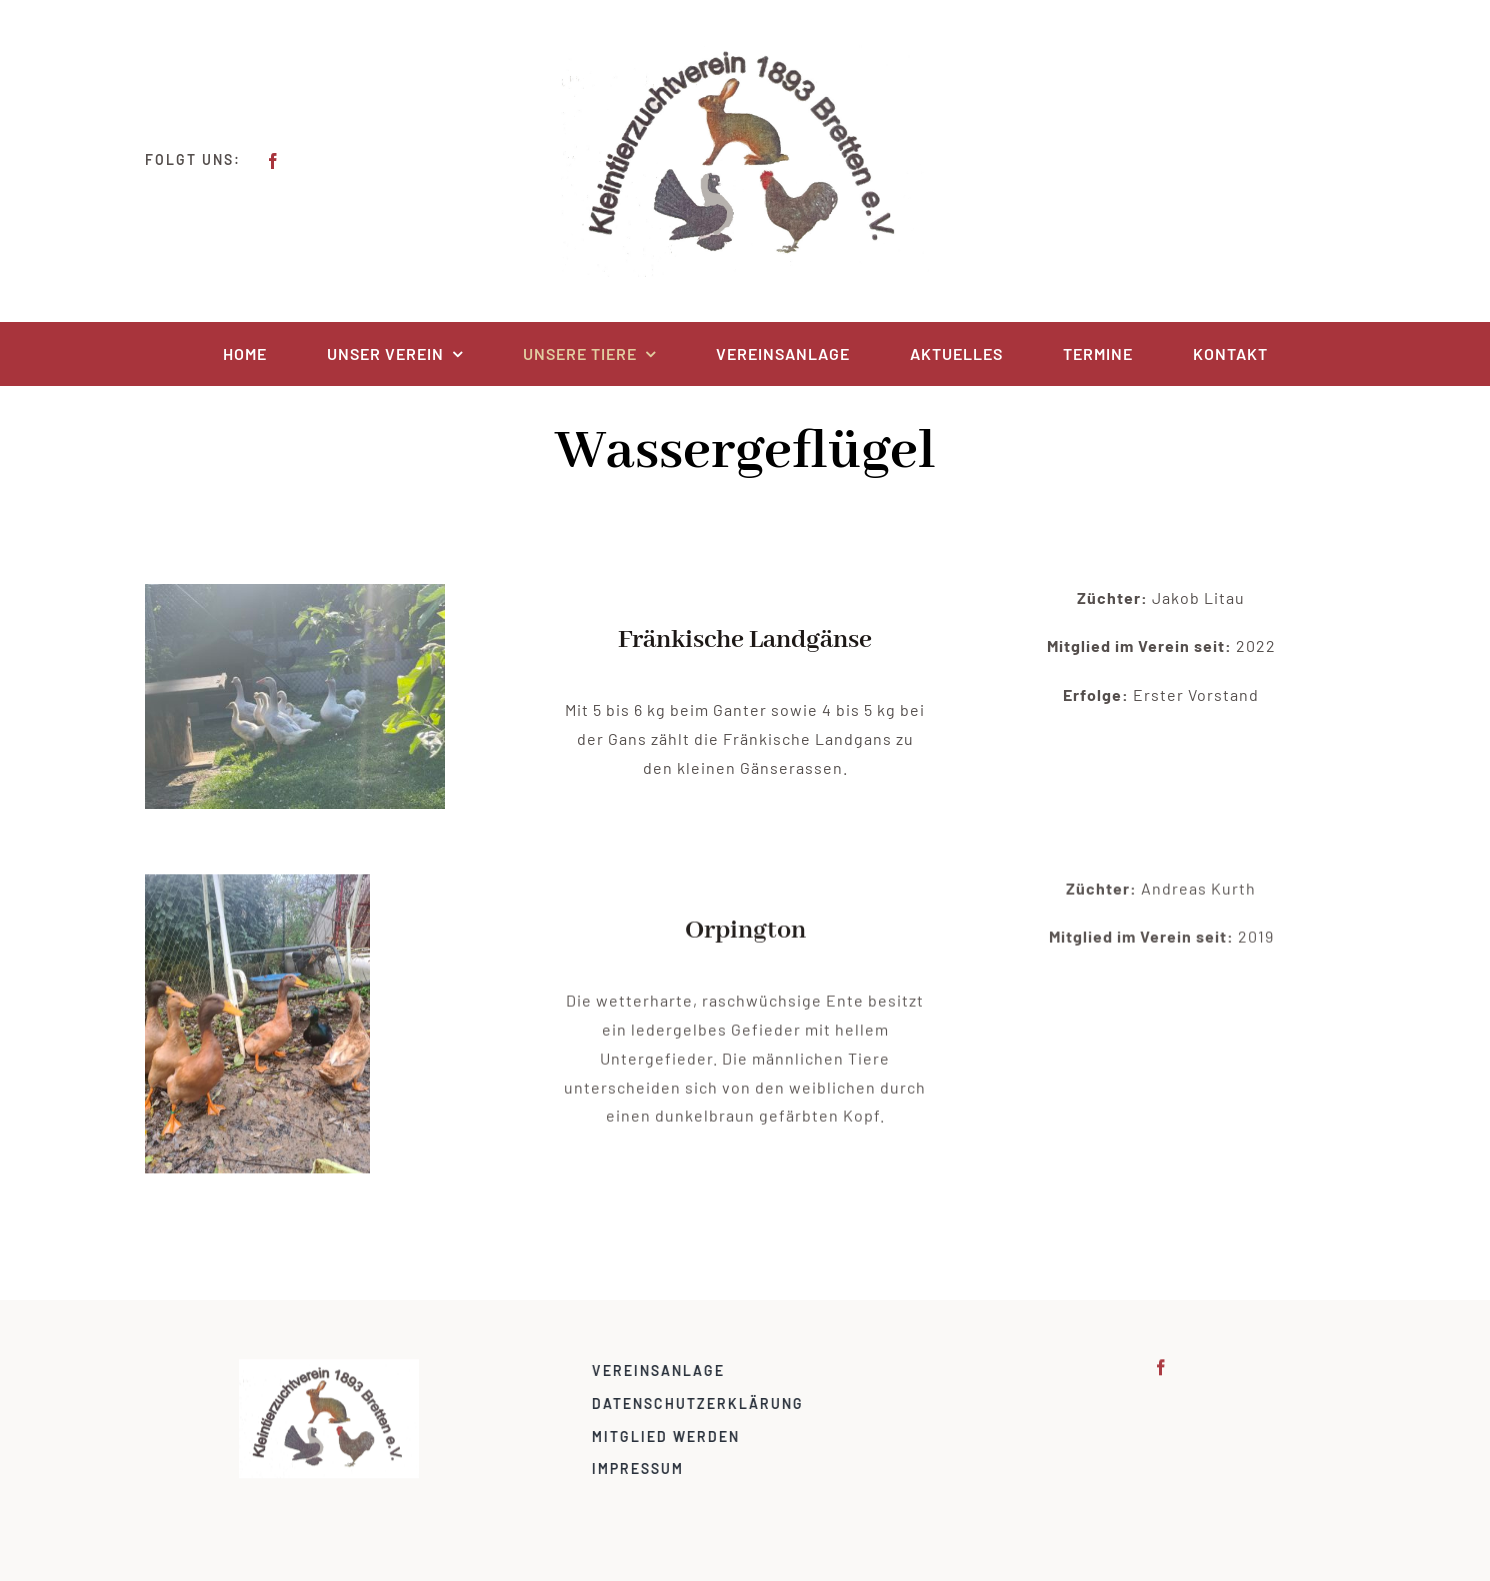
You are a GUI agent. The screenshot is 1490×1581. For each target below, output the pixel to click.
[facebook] (272, 161)
